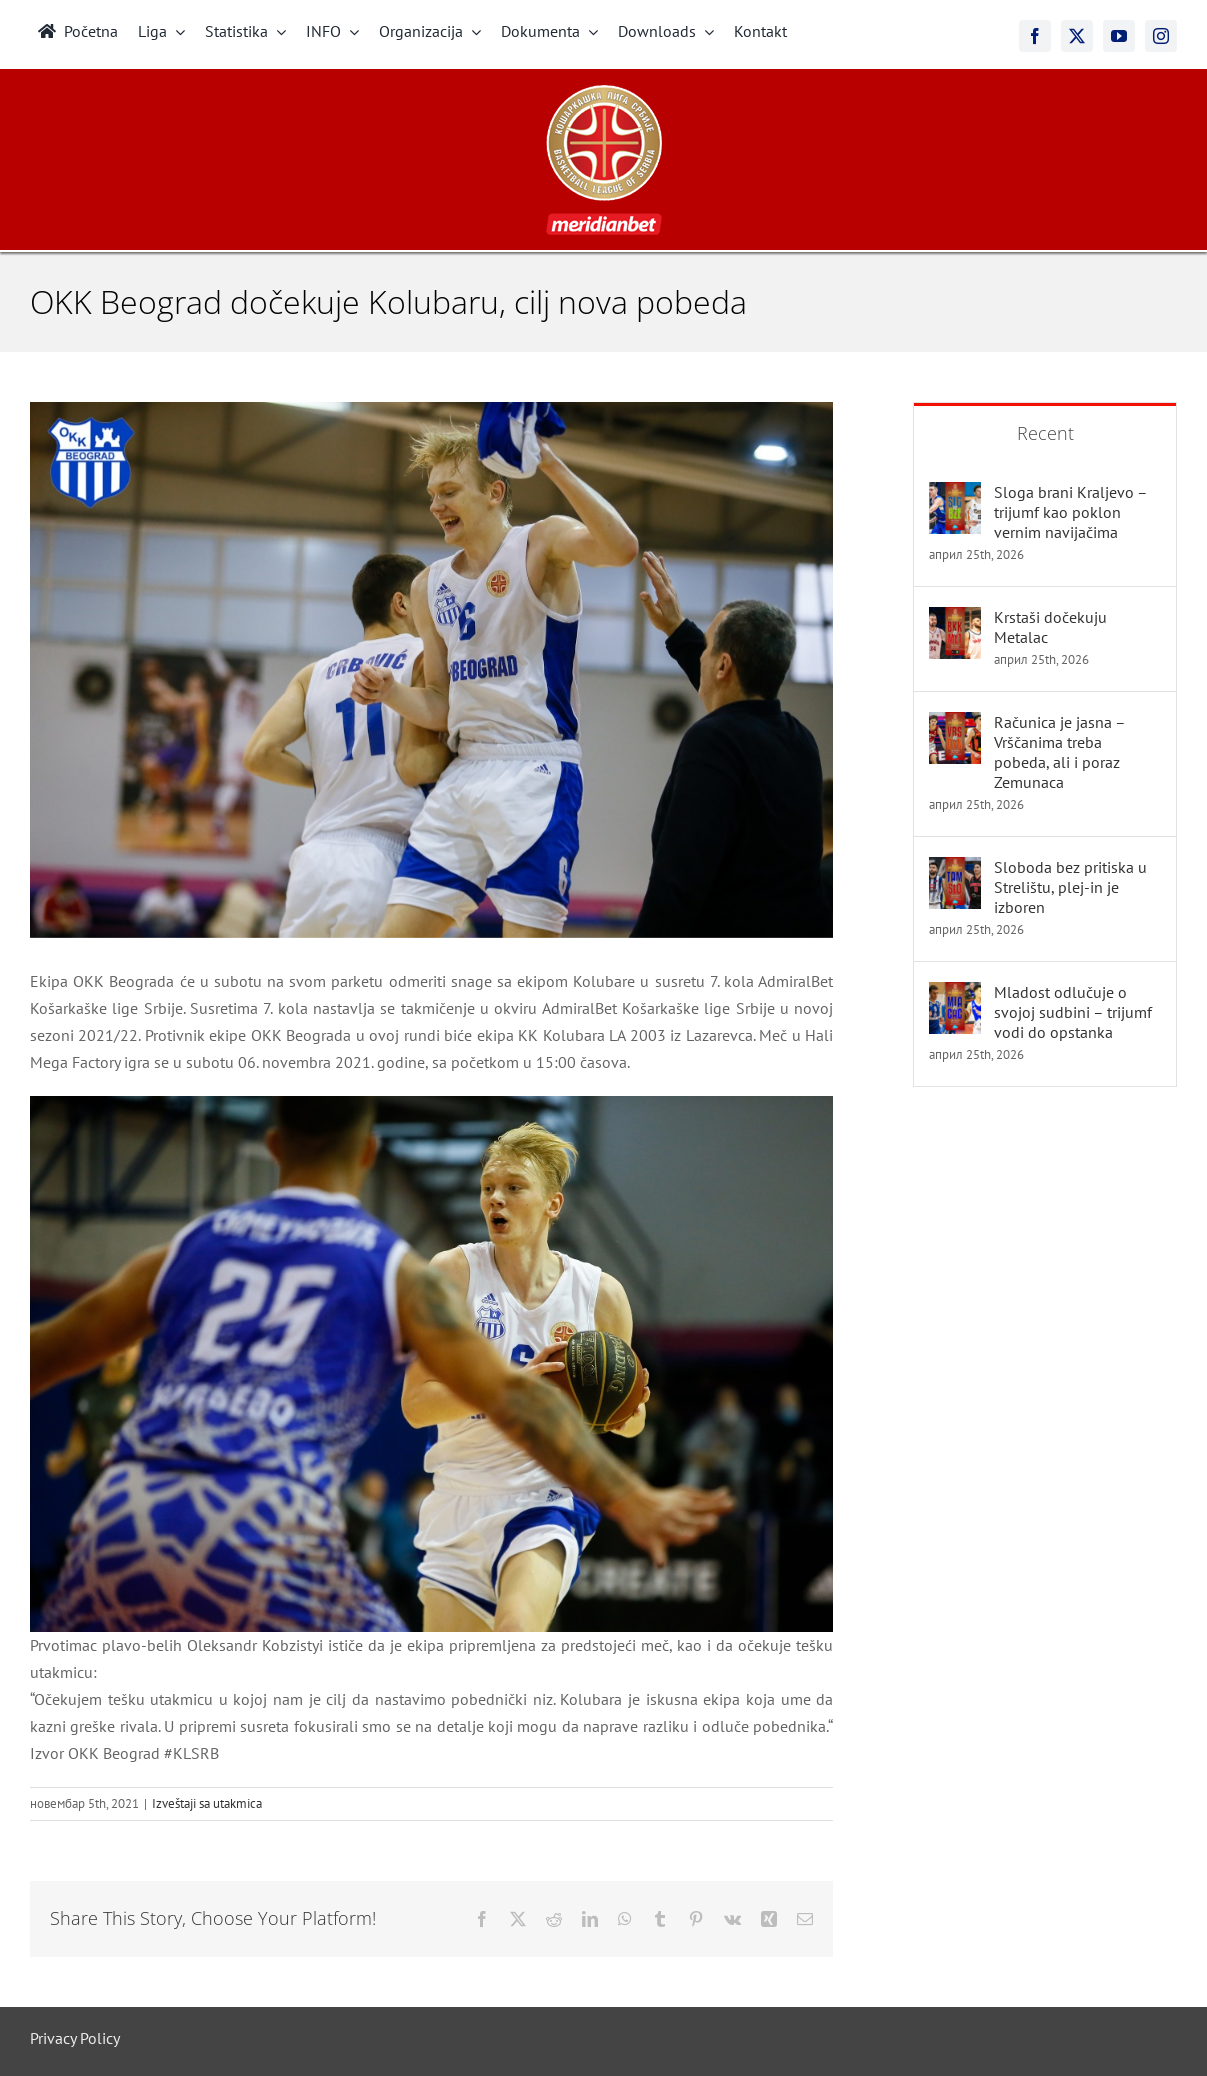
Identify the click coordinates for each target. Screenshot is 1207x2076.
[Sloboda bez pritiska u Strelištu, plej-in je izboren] (955, 870)
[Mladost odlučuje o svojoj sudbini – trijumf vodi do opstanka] (955, 995)
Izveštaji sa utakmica (207, 1803)
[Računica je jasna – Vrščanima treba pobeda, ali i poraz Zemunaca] (955, 725)
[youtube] (1119, 36)
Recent (1045, 433)
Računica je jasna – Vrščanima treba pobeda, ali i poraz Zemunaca (1059, 752)
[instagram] (1161, 36)
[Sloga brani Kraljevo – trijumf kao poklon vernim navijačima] (955, 495)
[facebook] (1035, 36)
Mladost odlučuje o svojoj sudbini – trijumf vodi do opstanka (1073, 1012)
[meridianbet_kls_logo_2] (604, 93)
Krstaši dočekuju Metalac (1050, 627)
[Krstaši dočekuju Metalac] (955, 620)
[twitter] (1077, 36)
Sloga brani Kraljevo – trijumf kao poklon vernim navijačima (1070, 512)
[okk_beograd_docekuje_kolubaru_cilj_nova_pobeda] (431, 670)
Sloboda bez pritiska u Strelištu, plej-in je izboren (1070, 887)
